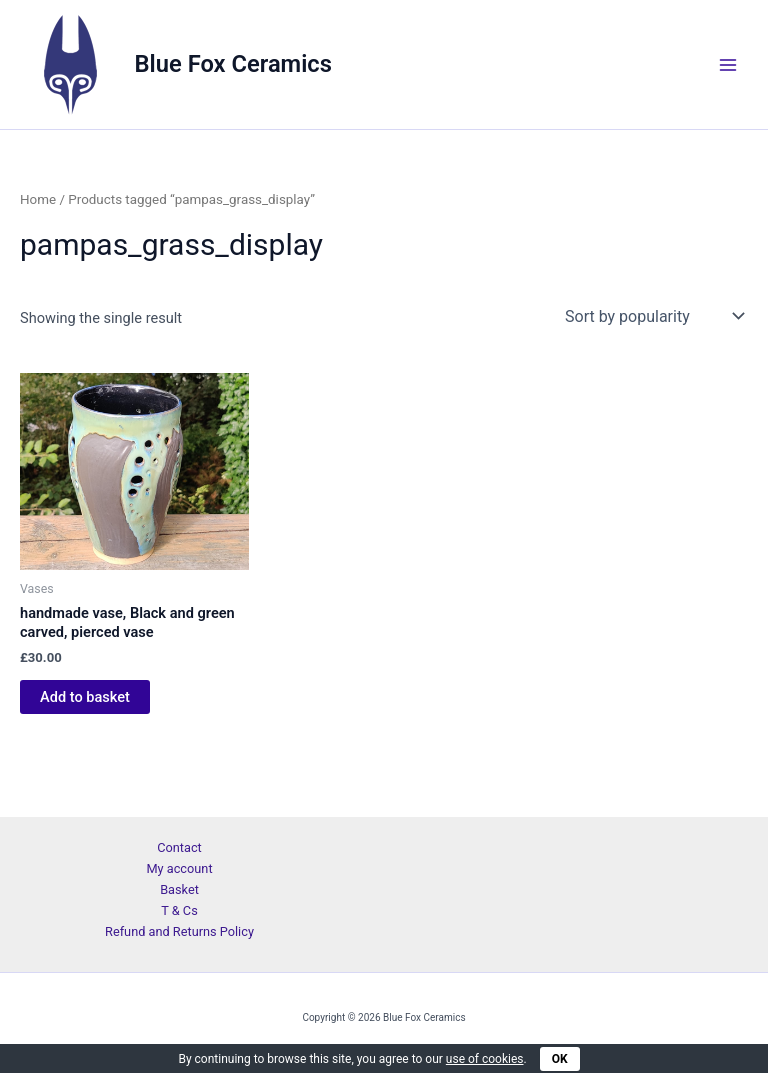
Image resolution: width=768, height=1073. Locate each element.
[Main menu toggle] (728, 64)
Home (38, 199)
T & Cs (179, 910)
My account (179, 868)
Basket (179, 889)
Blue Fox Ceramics (233, 64)
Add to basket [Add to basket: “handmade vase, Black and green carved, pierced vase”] (85, 697)
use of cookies (485, 1059)
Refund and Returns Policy (179, 931)
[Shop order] (652, 316)
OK (560, 1059)
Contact (179, 847)
